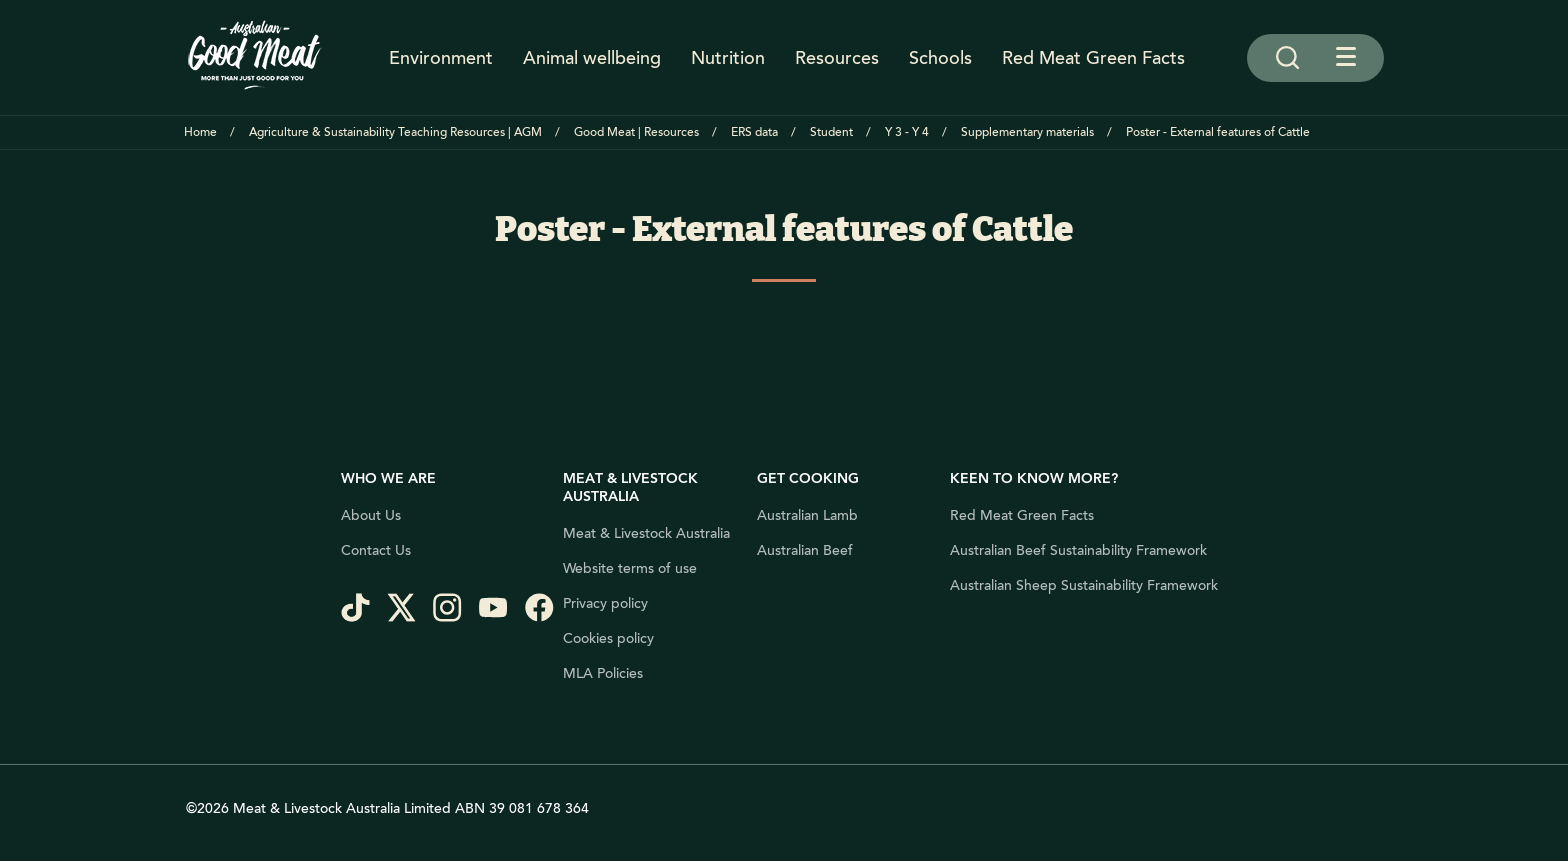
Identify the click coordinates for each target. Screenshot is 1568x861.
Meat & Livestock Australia (646, 534)
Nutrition (728, 58)
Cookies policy (608, 639)
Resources (837, 58)
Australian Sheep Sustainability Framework (1084, 586)
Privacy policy (605, 604)
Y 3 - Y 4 (907, 132)
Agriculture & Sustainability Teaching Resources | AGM (395, 132)
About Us (371, 516)
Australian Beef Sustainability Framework (1078, 551)
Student (831, 132)
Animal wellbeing (592, 58)
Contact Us (376, 551)
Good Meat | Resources (636, 132)
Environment (441, 58)
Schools (940, 58)
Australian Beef (805, 551)
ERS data (754, 132)
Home (200, 132)
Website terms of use (630, 569)
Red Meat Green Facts (1093, 58)
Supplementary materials (1027, 132)
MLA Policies (603, 674)
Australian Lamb (807, 516)
